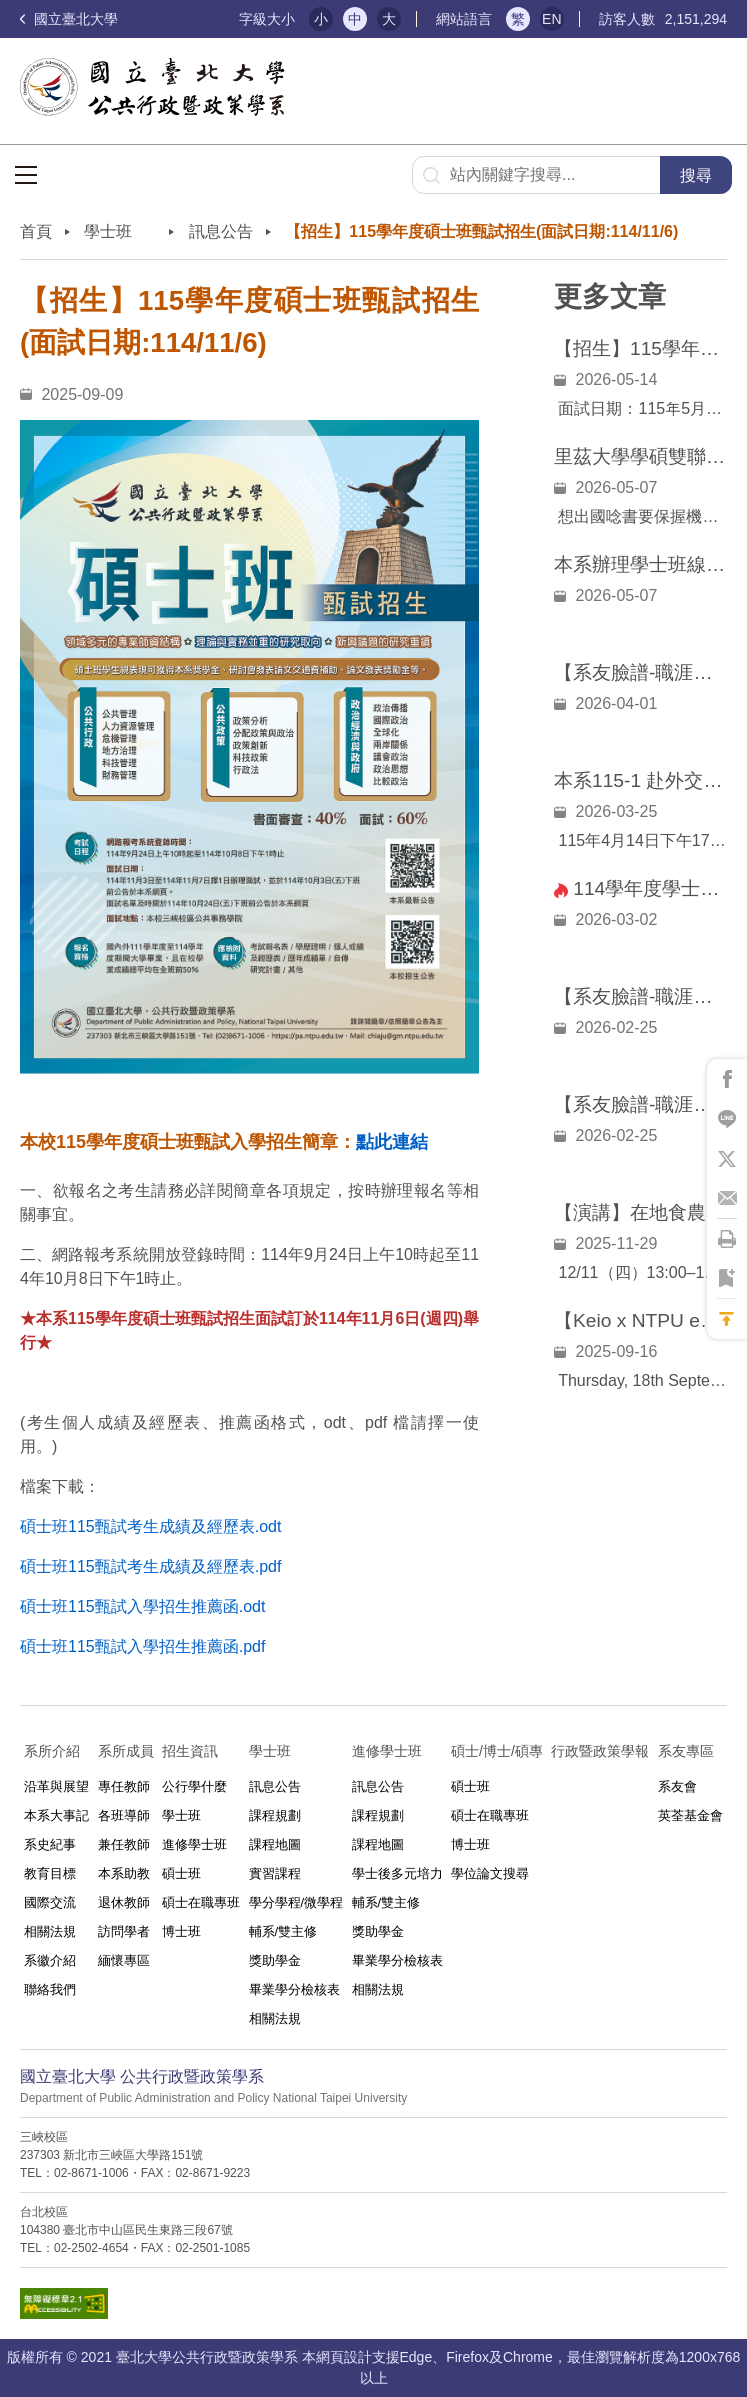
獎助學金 (275, 1960)
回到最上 (727, 1319)
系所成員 (126, 1751)
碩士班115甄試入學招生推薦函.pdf (142, 1646)
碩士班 (181, 1873)
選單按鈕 (26, 175)
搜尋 (696, 175)
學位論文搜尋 (490, 1873)
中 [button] (355, 19)
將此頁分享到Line (727, 1119)
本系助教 (124, 1873)
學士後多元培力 (397, 1873)
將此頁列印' (727, 1239)
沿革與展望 (56, 1786)
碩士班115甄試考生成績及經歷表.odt (150, 1526)
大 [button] (389, 19)
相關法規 (50, 1931)
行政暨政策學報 (600, 1751)
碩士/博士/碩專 (497, 1751)
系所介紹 (52, 1751)
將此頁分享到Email (727, 1199)
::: (215, 19)
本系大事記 (56, 1815)
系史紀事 (50, 1844)
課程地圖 (275, 1844)
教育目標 (50, 1873)
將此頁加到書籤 (727, 1279)
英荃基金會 (690, 1815)
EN (551, 19)
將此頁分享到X (727, 1159)
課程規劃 (275, 1815)
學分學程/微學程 (296, 1902)
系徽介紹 (50, 1960)
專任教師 (124, 1786)
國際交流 (50, 1902)
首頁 (36, 231)
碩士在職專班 (201, 1902)
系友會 (677, 1786)
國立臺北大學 (69, 19)
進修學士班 (194, 1844)
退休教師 (124, 1902)
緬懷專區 (124, 1960)
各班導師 (124, 1815)
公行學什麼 (194, 1786)
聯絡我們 (50, 1989)
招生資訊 (190, 1751)
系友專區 (686, 1751)
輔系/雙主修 (283, 1931)
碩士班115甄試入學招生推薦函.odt (142, 1606)
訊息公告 (221, 231)
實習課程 (275, 1873)
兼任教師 (124, 1844)
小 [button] (321, 19)
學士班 (181, 1815)
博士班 (181, 1931)
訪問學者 (124, 1931)
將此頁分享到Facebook (727, 1079)
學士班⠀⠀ (120, 231)
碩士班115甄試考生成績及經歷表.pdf (150, 1566)
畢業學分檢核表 (294, 1989)
